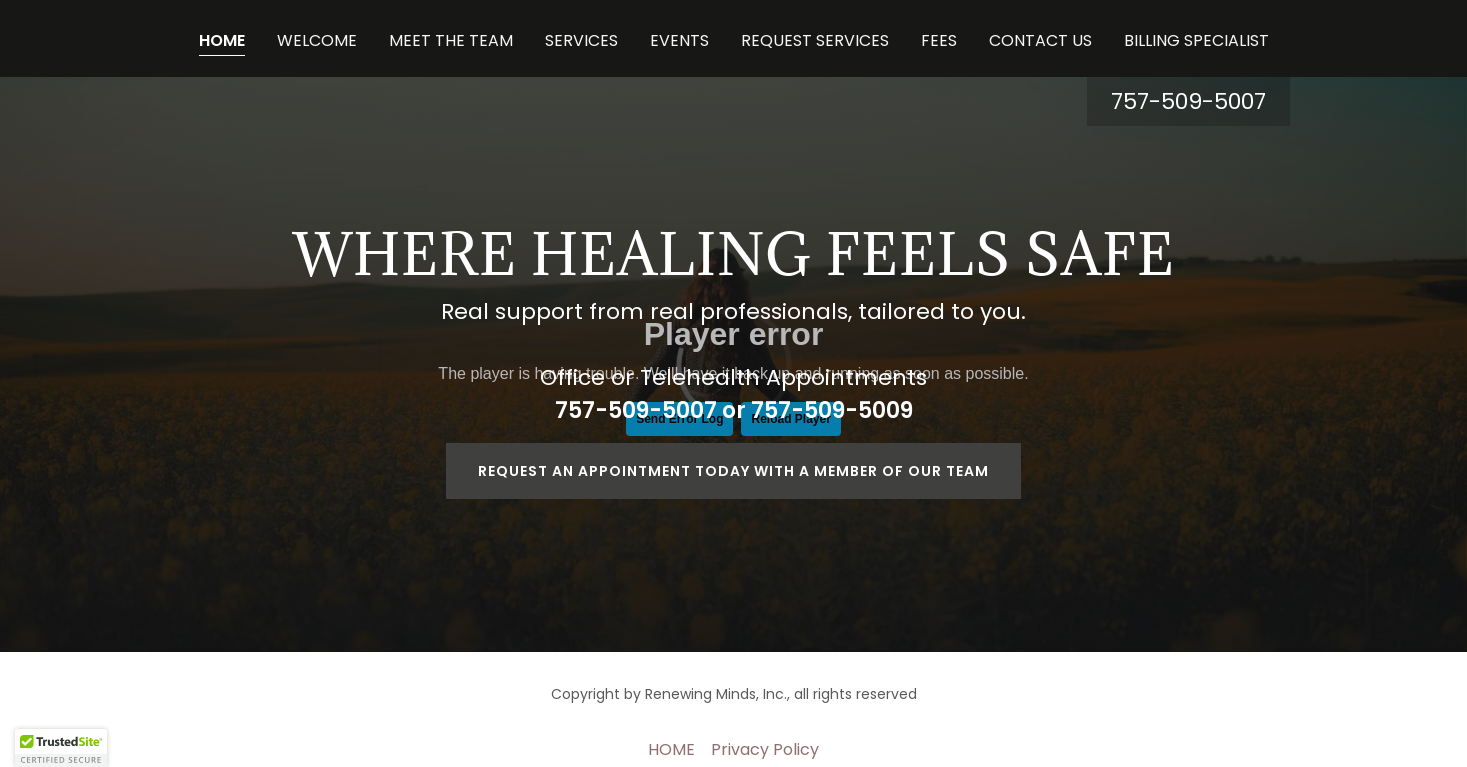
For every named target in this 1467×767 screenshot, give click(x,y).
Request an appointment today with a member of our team (733, 471)
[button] (61, 748)
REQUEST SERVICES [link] (815, 40)
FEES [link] (939, 40)
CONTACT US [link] (1040, 40)
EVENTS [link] (679, 40)
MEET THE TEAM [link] (451, 40)
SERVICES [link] (581, 40)
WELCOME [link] (317, 40)
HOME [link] (222, 40)
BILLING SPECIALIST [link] (1196, 40)
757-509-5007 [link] (1188, 101)
